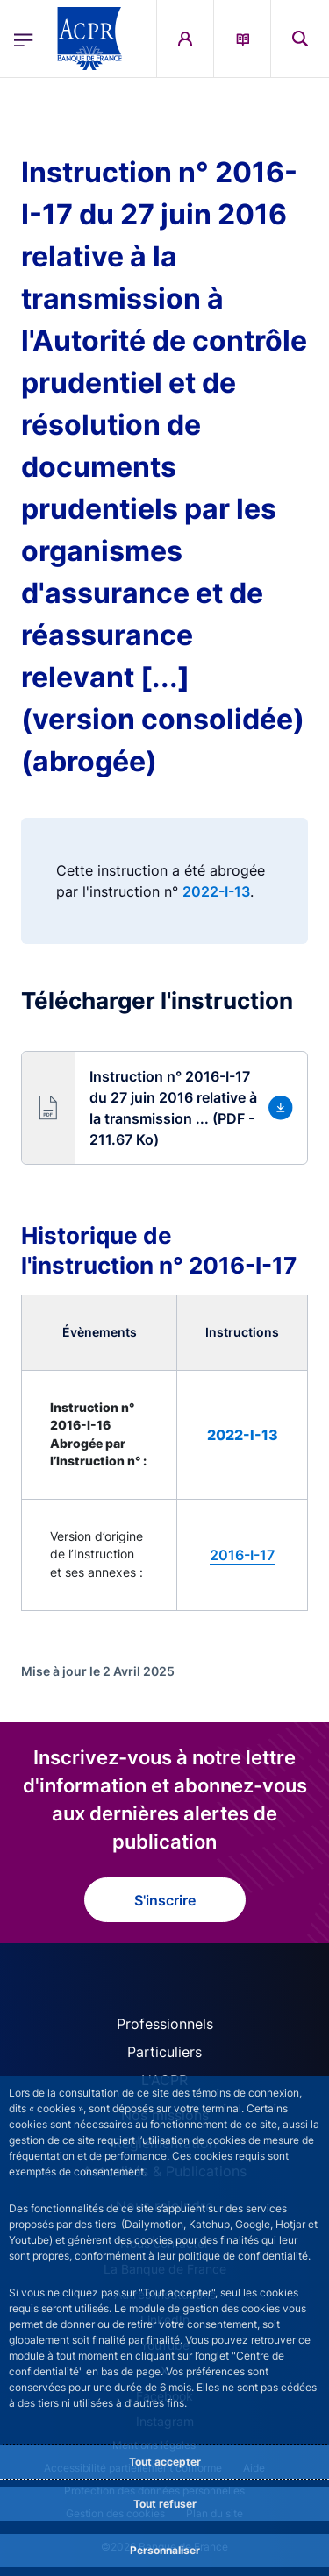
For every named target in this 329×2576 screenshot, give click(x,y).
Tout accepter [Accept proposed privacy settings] (165, 2461)
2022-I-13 (216, 891)
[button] (164, 1108)
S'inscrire (165, 1900)
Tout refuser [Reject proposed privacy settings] (165, 2503)
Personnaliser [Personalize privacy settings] (165, 2550)
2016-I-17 (242, 1555)
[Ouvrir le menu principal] (23, 38)
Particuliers (164, 2052)
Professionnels (165, 2024)
